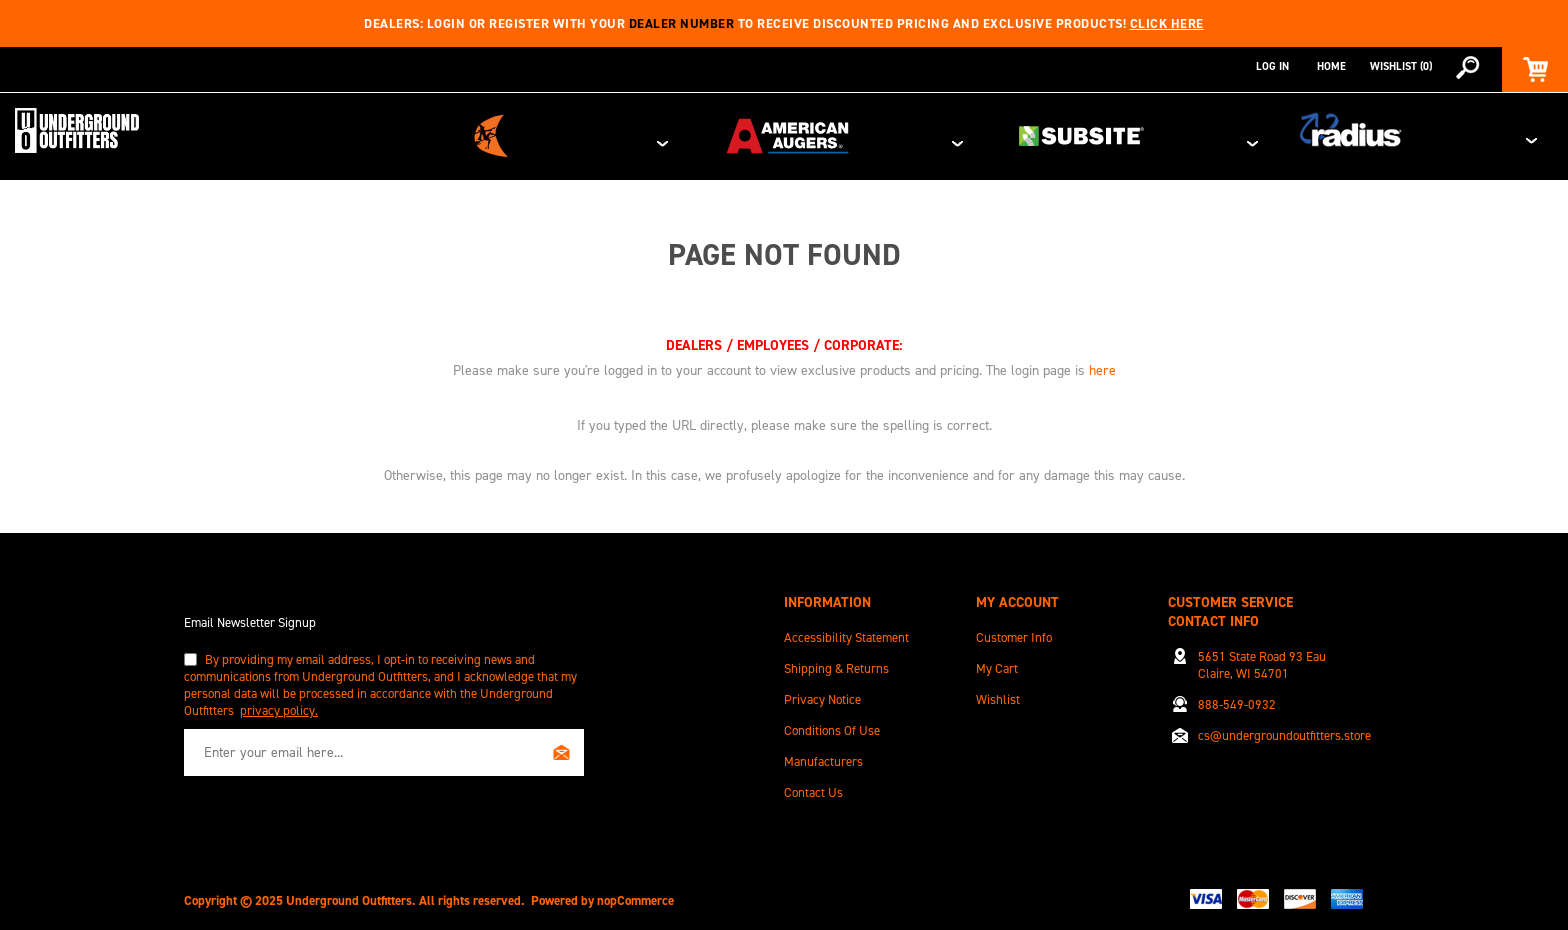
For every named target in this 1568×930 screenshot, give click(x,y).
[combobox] (1449, 67)
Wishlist (998, 692)
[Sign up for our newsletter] (384, 745)
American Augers (1070, 133)
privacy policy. (279, 703)
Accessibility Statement (846, 630)
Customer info (1014, 630)
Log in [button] (1272, 66)
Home (1331, 66)
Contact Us (813, 785)
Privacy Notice (822, 692)
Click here (1167, 23)
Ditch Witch (865, 133)
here (1102, 363)
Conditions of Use (832, 723)
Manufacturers (823, 754)
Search (1467, 67)
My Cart (997, 661)
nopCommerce (635, 893)
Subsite (1275, 133)
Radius (1465, 133)
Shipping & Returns (836, 661)
